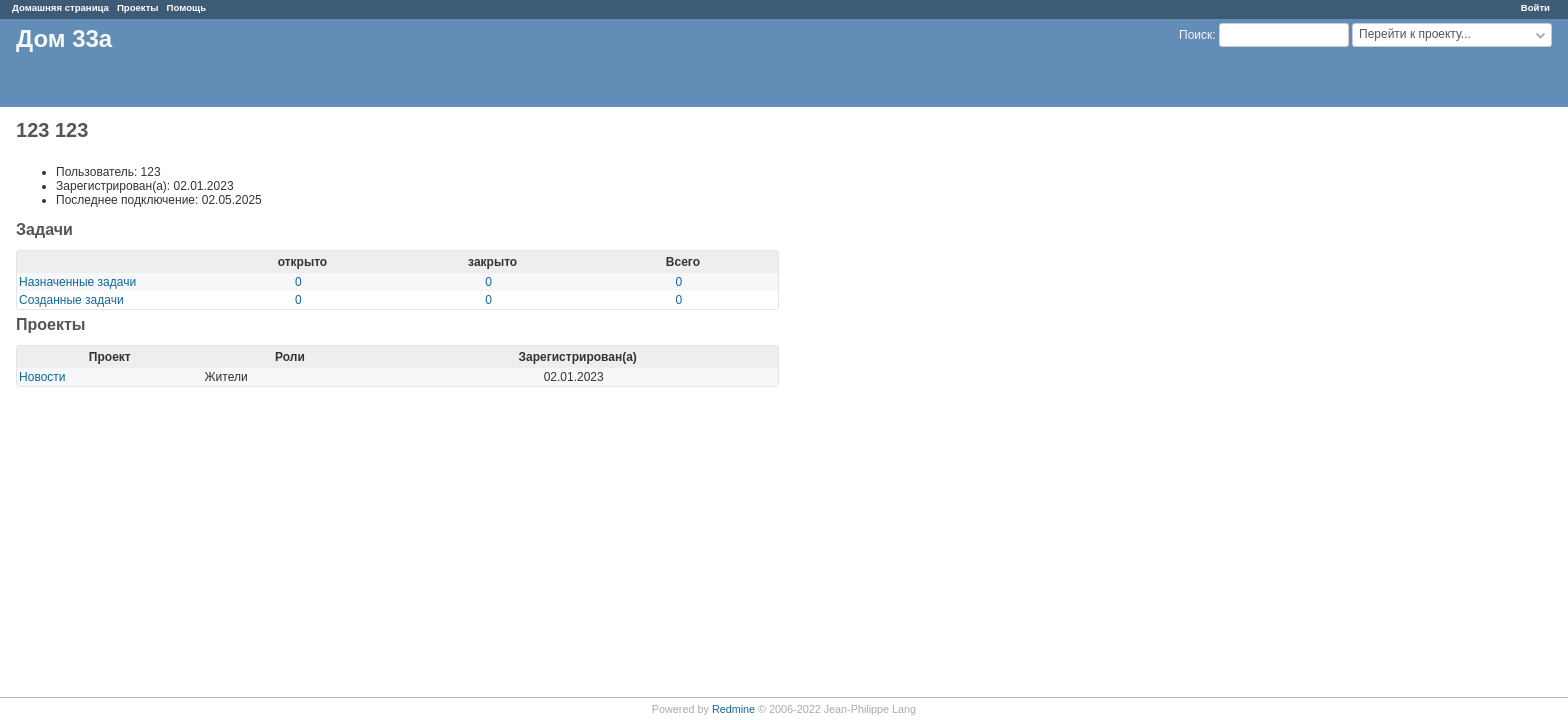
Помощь (186, 7)
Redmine (733, 709)
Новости (42, 377)
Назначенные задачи (77, 282)
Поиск (1195, 35)
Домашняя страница (60, 7)
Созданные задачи (71, 300)
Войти (1535, 7)
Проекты (138, 7)
